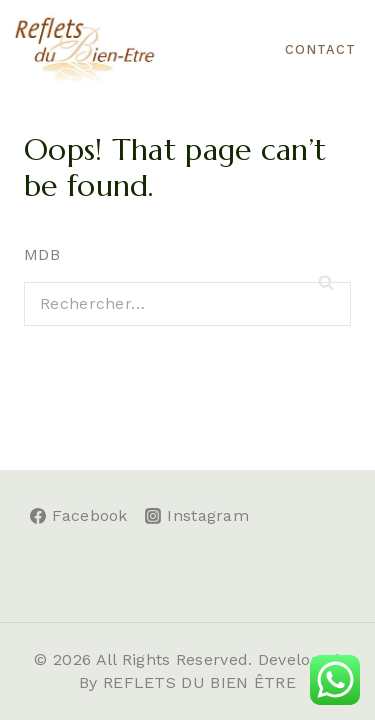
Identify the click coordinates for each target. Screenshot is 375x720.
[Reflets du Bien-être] (85, 50)
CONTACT (320, 49)
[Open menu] (245, 49)
